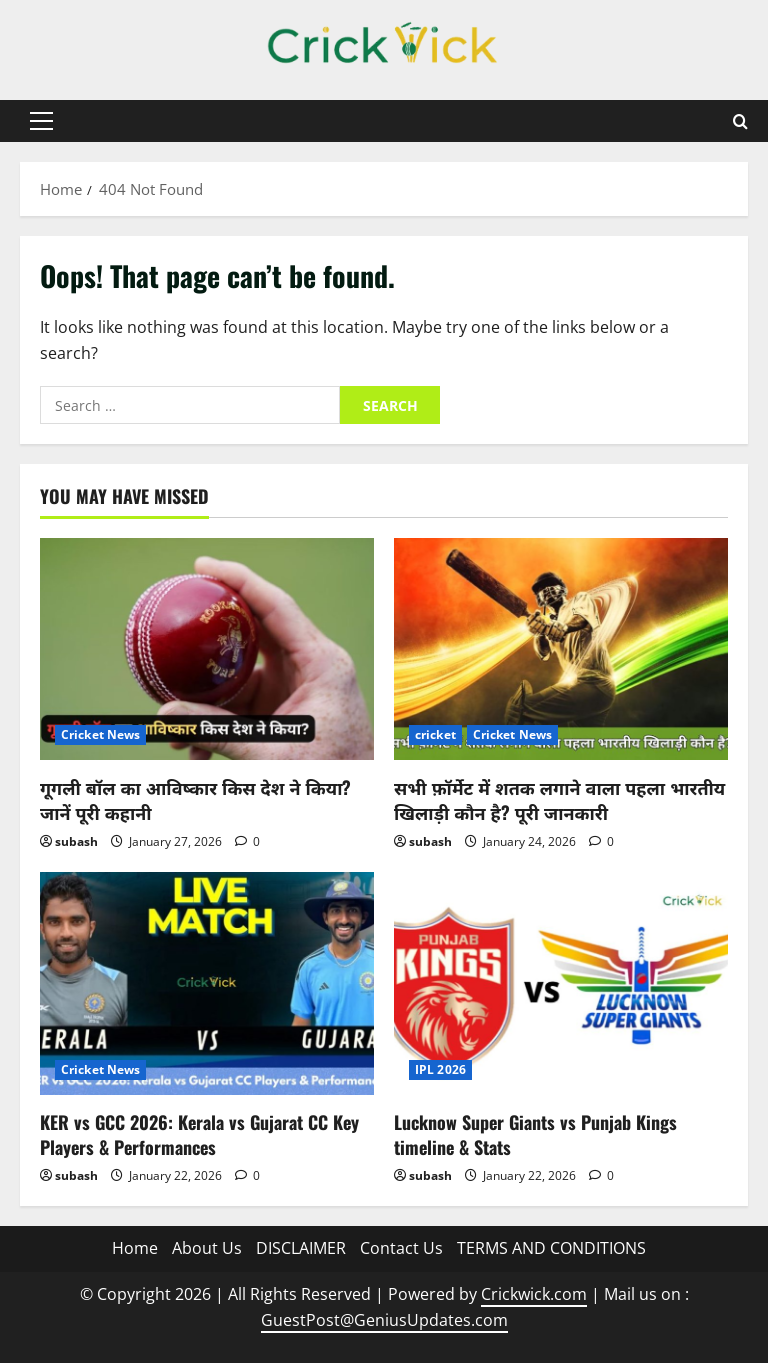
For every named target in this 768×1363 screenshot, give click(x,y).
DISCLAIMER (301, 1248)
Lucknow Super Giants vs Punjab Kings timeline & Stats (535, 1134)
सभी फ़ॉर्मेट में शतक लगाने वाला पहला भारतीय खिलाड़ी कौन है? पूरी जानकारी (559, 799)
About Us (207, 1248)
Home (135, 1248)
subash (76, 841)
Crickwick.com (534, 1294)
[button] (41, 121)
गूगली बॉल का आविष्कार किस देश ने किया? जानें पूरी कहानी (195, 799)
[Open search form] (740, 121)
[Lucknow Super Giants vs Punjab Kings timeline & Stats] (561, 983)
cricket (435, 734)
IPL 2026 (440, 1069)
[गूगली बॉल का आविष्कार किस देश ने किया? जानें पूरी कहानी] (207, 649)
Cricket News (100, 734)
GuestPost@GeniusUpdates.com (384, 1320)
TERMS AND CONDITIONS (551, 1248)
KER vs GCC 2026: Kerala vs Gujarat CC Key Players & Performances (199, 1134)
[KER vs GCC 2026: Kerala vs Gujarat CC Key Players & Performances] (207, 983)
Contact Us (401, 1248)
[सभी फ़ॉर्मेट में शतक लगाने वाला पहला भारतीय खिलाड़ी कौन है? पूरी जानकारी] (561, 649)
